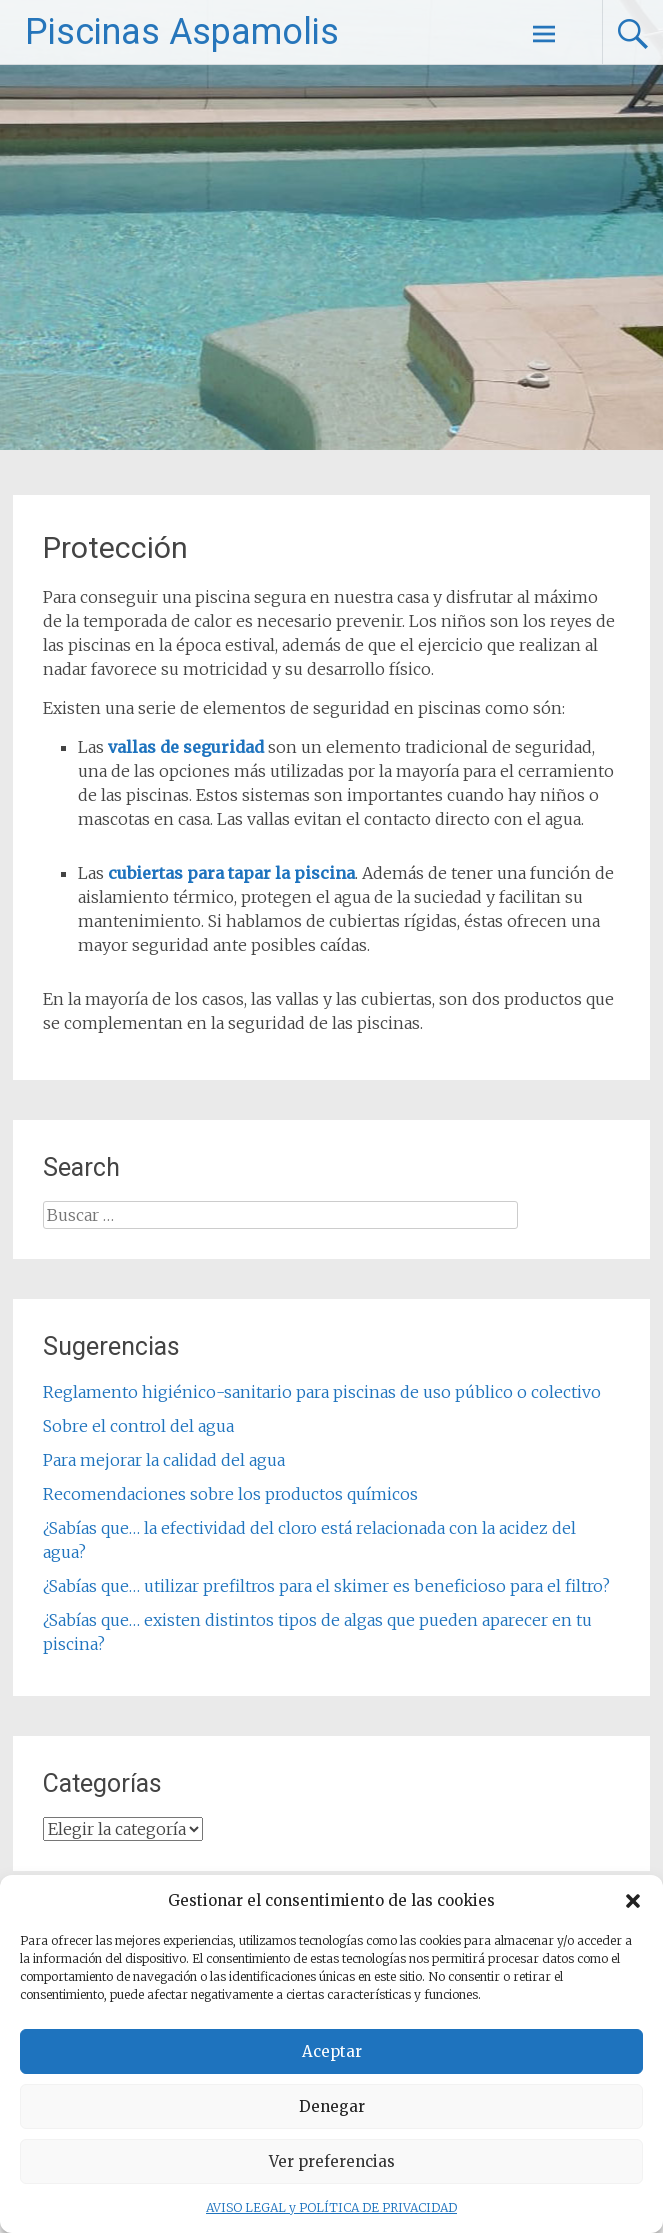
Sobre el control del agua (138, 1426)
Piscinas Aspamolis (182, 32)
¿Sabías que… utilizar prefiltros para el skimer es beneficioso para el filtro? (326, 1586)
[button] (633, 1901)
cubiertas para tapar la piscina (231, 873)
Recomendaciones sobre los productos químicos (230, 1494)
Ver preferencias (332, 2161)
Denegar (332, 2106)
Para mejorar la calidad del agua (164, 1460)
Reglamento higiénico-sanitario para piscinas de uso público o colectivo (322, 1392)
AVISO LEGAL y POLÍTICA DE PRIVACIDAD (331, 2207)
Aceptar (332, 2051)
